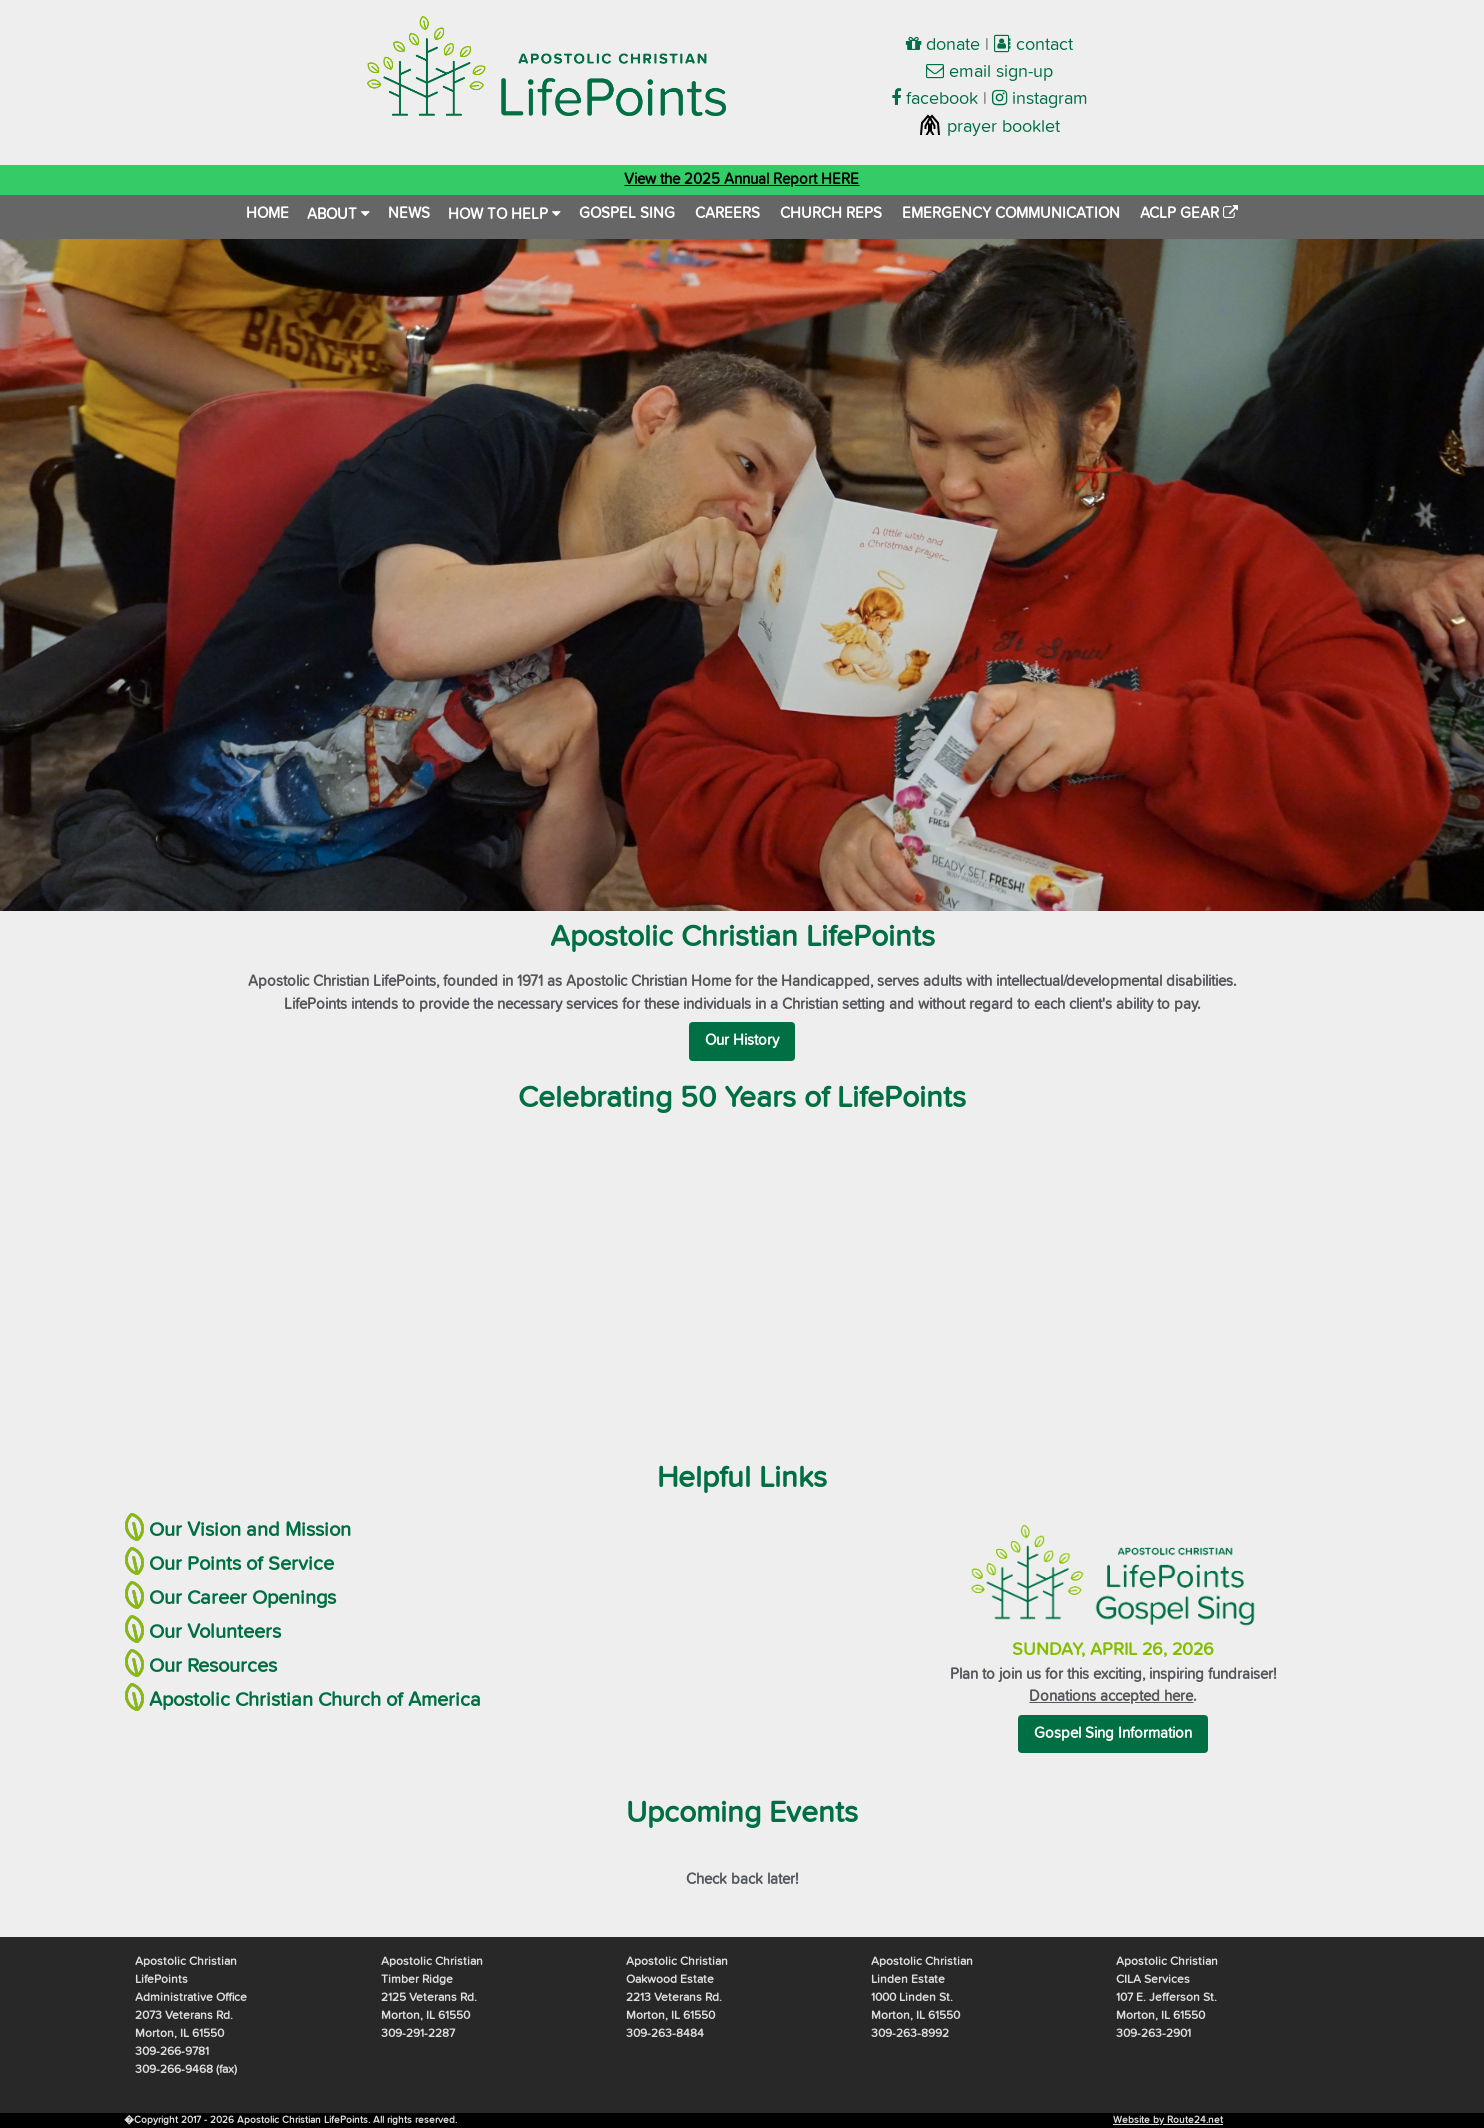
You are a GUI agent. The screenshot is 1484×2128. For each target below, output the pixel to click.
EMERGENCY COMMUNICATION (1011, 213)
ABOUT (338, 214)
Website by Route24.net (1168, 2120)
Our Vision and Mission (250, 1530)
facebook (934, 99)
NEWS (409, 213)
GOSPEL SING (627, 213)
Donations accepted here (1111, 1696)
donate (943, 45)
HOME (267, 213)
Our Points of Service (241, 1564)
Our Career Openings (242, 1598)
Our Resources (213, 1666)
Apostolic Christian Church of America (315, 1700)
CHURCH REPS (831, 213)
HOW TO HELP (504, 214)
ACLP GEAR (1189, 213)
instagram (1040, 99)
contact (1033, 45)
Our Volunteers (215, 1632)
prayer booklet (989, 127)
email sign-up (989, 72)
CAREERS (727, 213)
